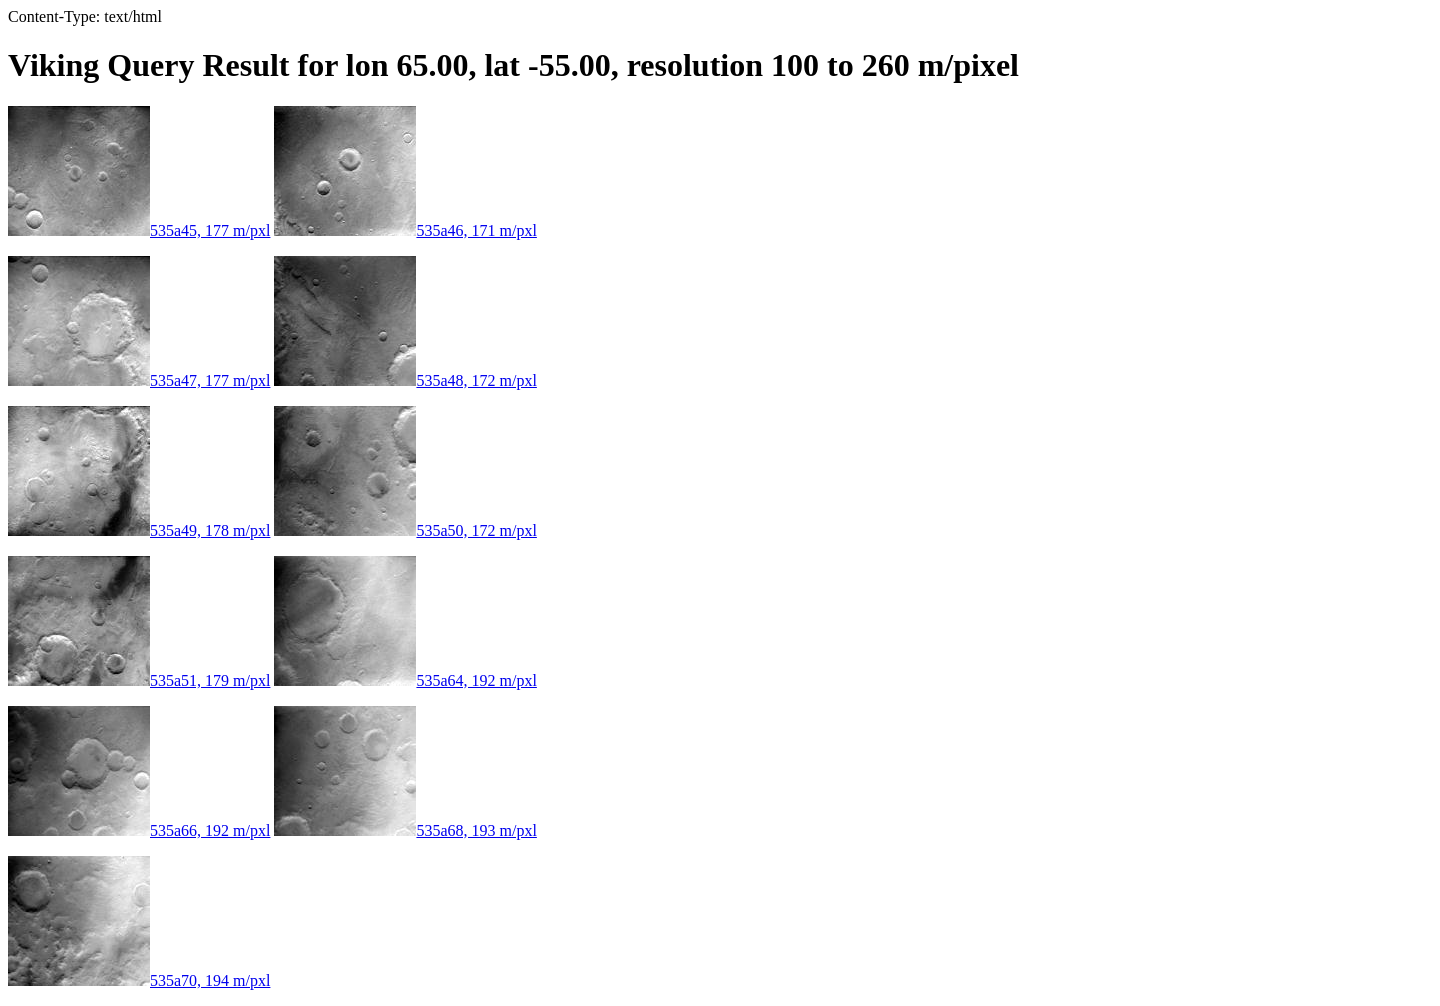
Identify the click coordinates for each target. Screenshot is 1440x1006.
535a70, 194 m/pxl (139, 980)
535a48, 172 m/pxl (405, 380)
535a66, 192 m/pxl (139, 830)
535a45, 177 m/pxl (139, 230)
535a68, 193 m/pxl (405, 830)
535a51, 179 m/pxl (139, 680)
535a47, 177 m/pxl (139, 380)
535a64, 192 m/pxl (405, 680)
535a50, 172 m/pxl (405, 530)
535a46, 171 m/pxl (405, 230)
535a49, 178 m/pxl (139, 530)
